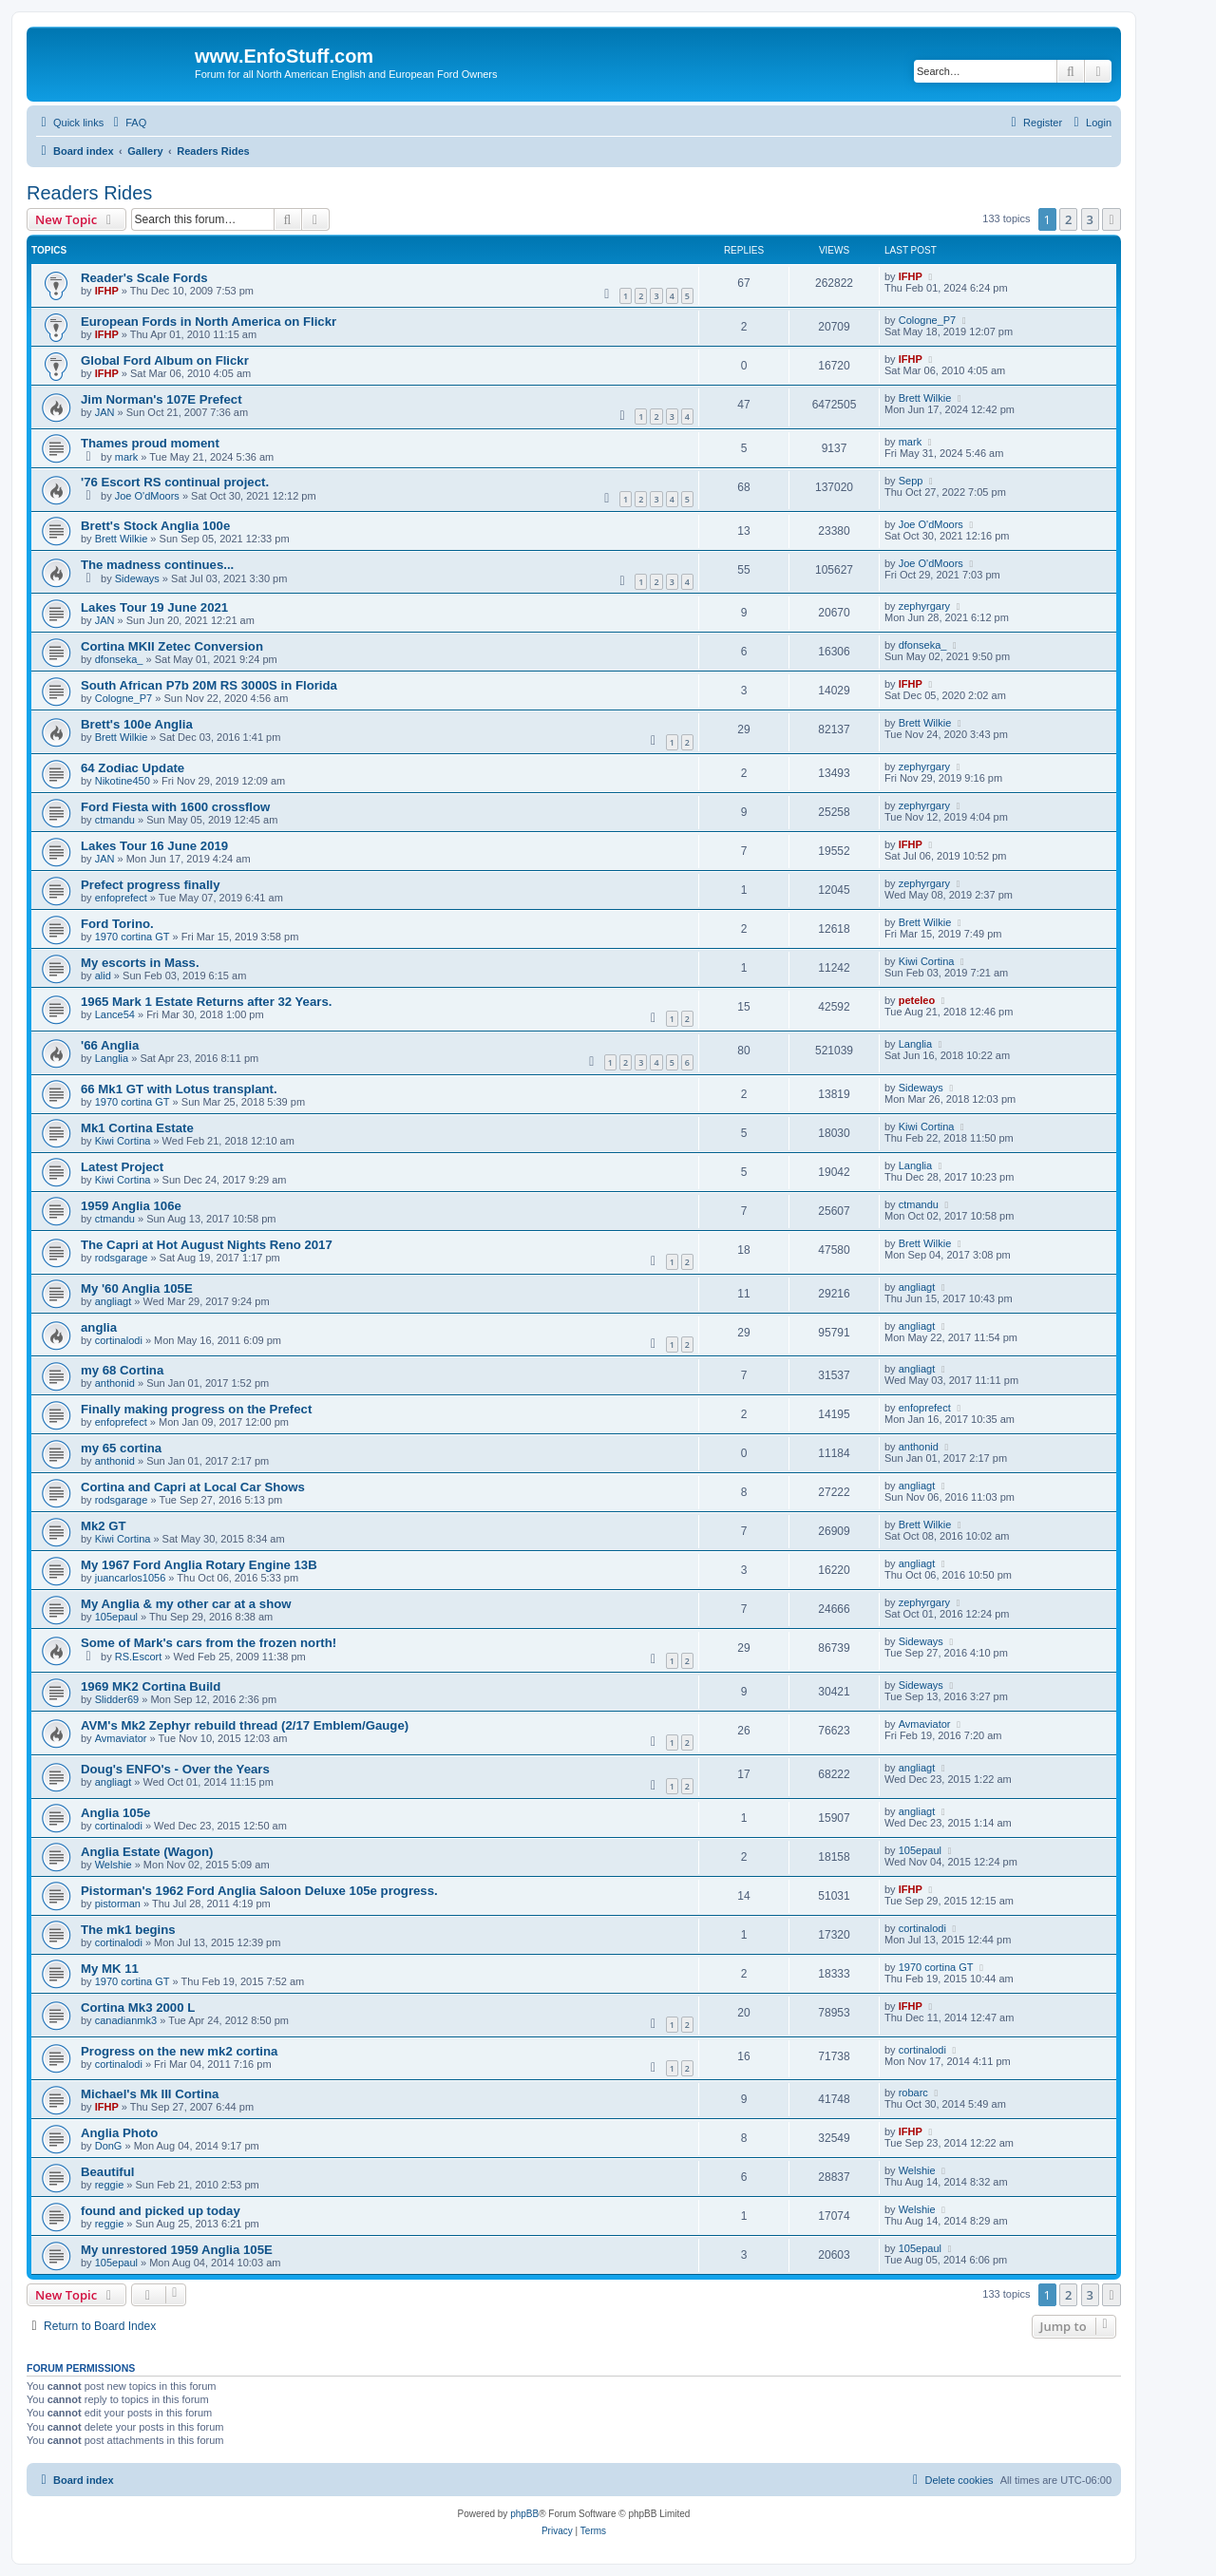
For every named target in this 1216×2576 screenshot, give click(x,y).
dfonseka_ (119, 659)
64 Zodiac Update (132, 768)
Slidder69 (117, 1699)
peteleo (917, 1000)
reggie (109, 2184)
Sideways (137, 578)
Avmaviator (121, 1738)
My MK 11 (110, 1968)
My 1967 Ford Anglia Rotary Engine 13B (199, 1565)
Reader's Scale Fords (144, 278)
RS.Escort (138, 1656)
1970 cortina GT (132, 936)
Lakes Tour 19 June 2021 (154, 607)
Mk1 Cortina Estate (137, 1128)
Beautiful (107, 2172)
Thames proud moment (150, 443)
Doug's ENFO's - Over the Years (175, 1769)
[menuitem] (127, 122)
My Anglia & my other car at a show (186, 1604)
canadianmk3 (126, 2020)
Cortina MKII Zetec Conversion (172, 646)
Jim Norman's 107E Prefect (161, 399)
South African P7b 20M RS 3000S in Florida (209, 685)
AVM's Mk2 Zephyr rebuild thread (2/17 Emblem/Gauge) (244, 1725)
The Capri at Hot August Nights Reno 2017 (206, 1245)
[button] (1111, 219)
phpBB (524, 2514)
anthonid (115, 1383)
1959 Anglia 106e (131, 1206)
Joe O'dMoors (147, 496)
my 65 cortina (121, 1448)
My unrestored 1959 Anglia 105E (177, 2250)
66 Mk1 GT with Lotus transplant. (179, 1089)
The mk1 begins (128, 1930)
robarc (913, 2092)
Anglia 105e (115, 1813)
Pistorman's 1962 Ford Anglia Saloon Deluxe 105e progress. (259, 1891)
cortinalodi (118, 1340)
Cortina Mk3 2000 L (138, 2007)
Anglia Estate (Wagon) (147, 1852)
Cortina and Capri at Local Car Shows (193, 1487)
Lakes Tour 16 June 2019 (154, 846)
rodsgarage (121, 1257)
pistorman (118, 1903)
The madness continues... (157, 565)
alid (103, 975)
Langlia (111, 1058)
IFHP (107, 290)
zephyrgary (924, 606)
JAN (105, 412)
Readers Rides (89, 192)
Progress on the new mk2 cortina (179, 2051)
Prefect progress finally (150, 885)
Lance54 (115, 1014)
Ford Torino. (117, 924)
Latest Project (122, 1167)
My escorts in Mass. (140, 963)
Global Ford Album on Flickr (165, 360)
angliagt (113, 1301)
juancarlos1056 (130, 1577)
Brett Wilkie (925, 398)
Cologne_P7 (928, 320)
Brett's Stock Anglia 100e (155, 526)
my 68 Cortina (122, 1370)
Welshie (113, 1864)
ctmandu (115, 819)
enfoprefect (121, 897)
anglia (99, 1327)
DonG (109, 2145)
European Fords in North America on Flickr (208, 321)
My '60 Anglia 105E (137, 1288)
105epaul (116, 1616)
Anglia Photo (119, 2133)
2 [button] (1068, 219)
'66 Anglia (110, 1045)
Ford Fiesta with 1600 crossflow (175, 807)
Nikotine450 (122, 780)
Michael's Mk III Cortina (149, 2094)
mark (126, 457)
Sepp (911, 480)
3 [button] (1090, 219)
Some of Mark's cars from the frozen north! (208, 1643)
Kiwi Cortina (927, 961)
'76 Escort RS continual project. (175, 482)
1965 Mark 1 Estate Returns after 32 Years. (206, 1001)
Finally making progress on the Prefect (196, 1409)
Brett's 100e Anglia (137, 724)
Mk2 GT (103, 1526)
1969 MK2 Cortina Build (150, 1686)
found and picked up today (160, 2211)
